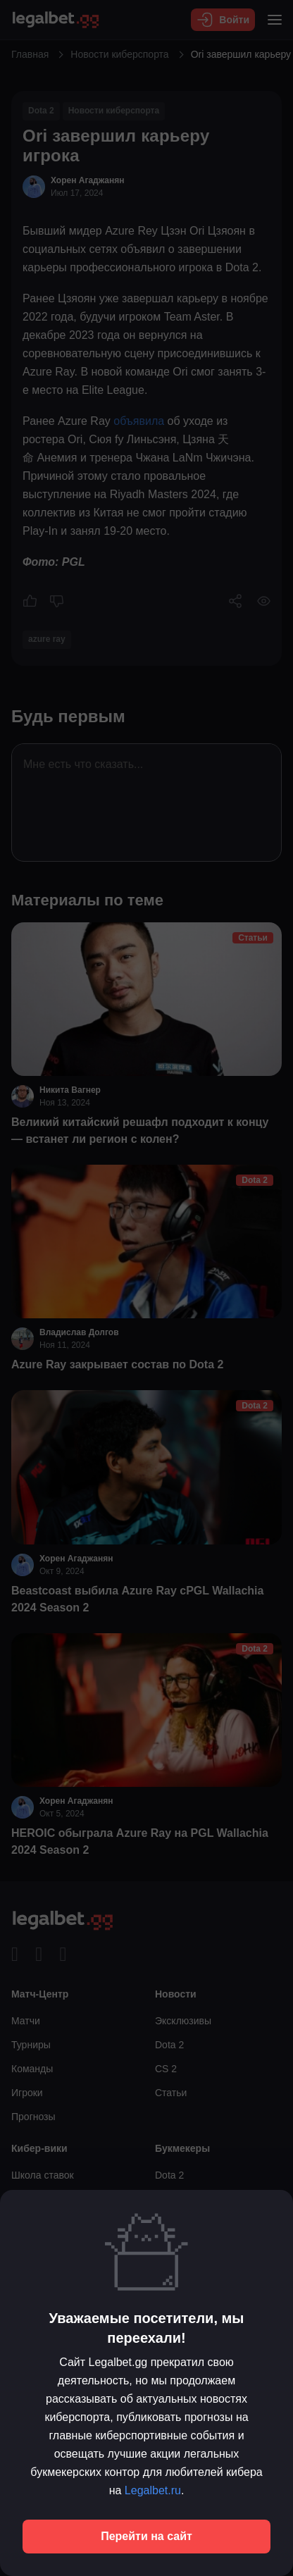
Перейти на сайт (146, 2536)
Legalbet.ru (153, 2490)
